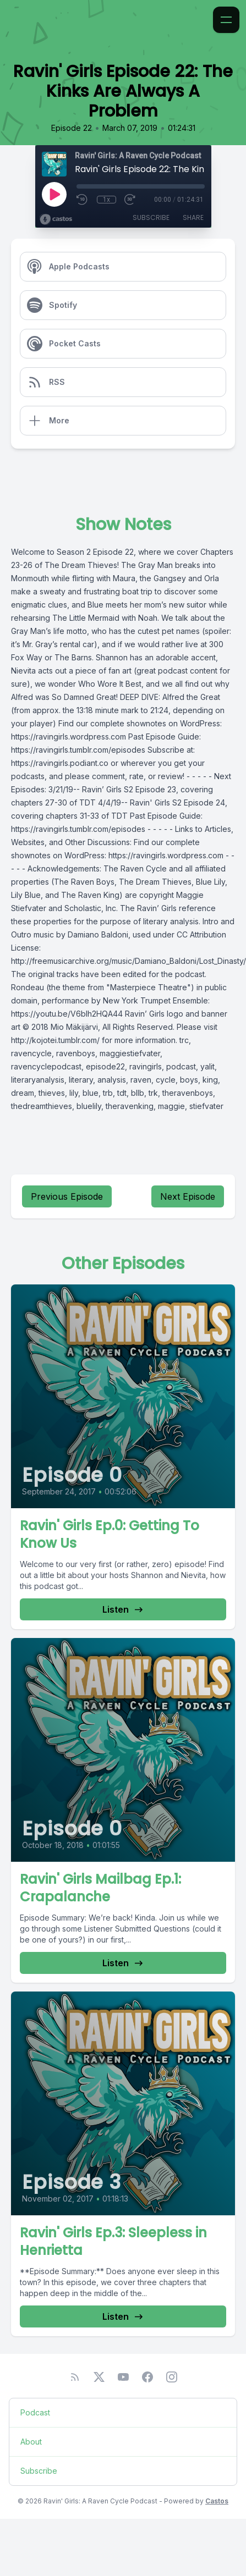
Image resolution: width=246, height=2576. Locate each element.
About (31, 2441)
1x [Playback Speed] (106, 199)
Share (193, 217)
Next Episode (187, 1196)
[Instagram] (172, 2377)
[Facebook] (147, 2377)
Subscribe (151, 217)
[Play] (54, 194)
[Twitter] (99, 2377)
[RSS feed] (75, 2377)
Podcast (35, 2412)
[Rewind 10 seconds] (82, 200)
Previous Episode (67, 1196)
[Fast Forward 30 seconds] (130, 200)
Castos (216, 2501)
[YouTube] (123, 2377)
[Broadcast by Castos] (56, 219)
